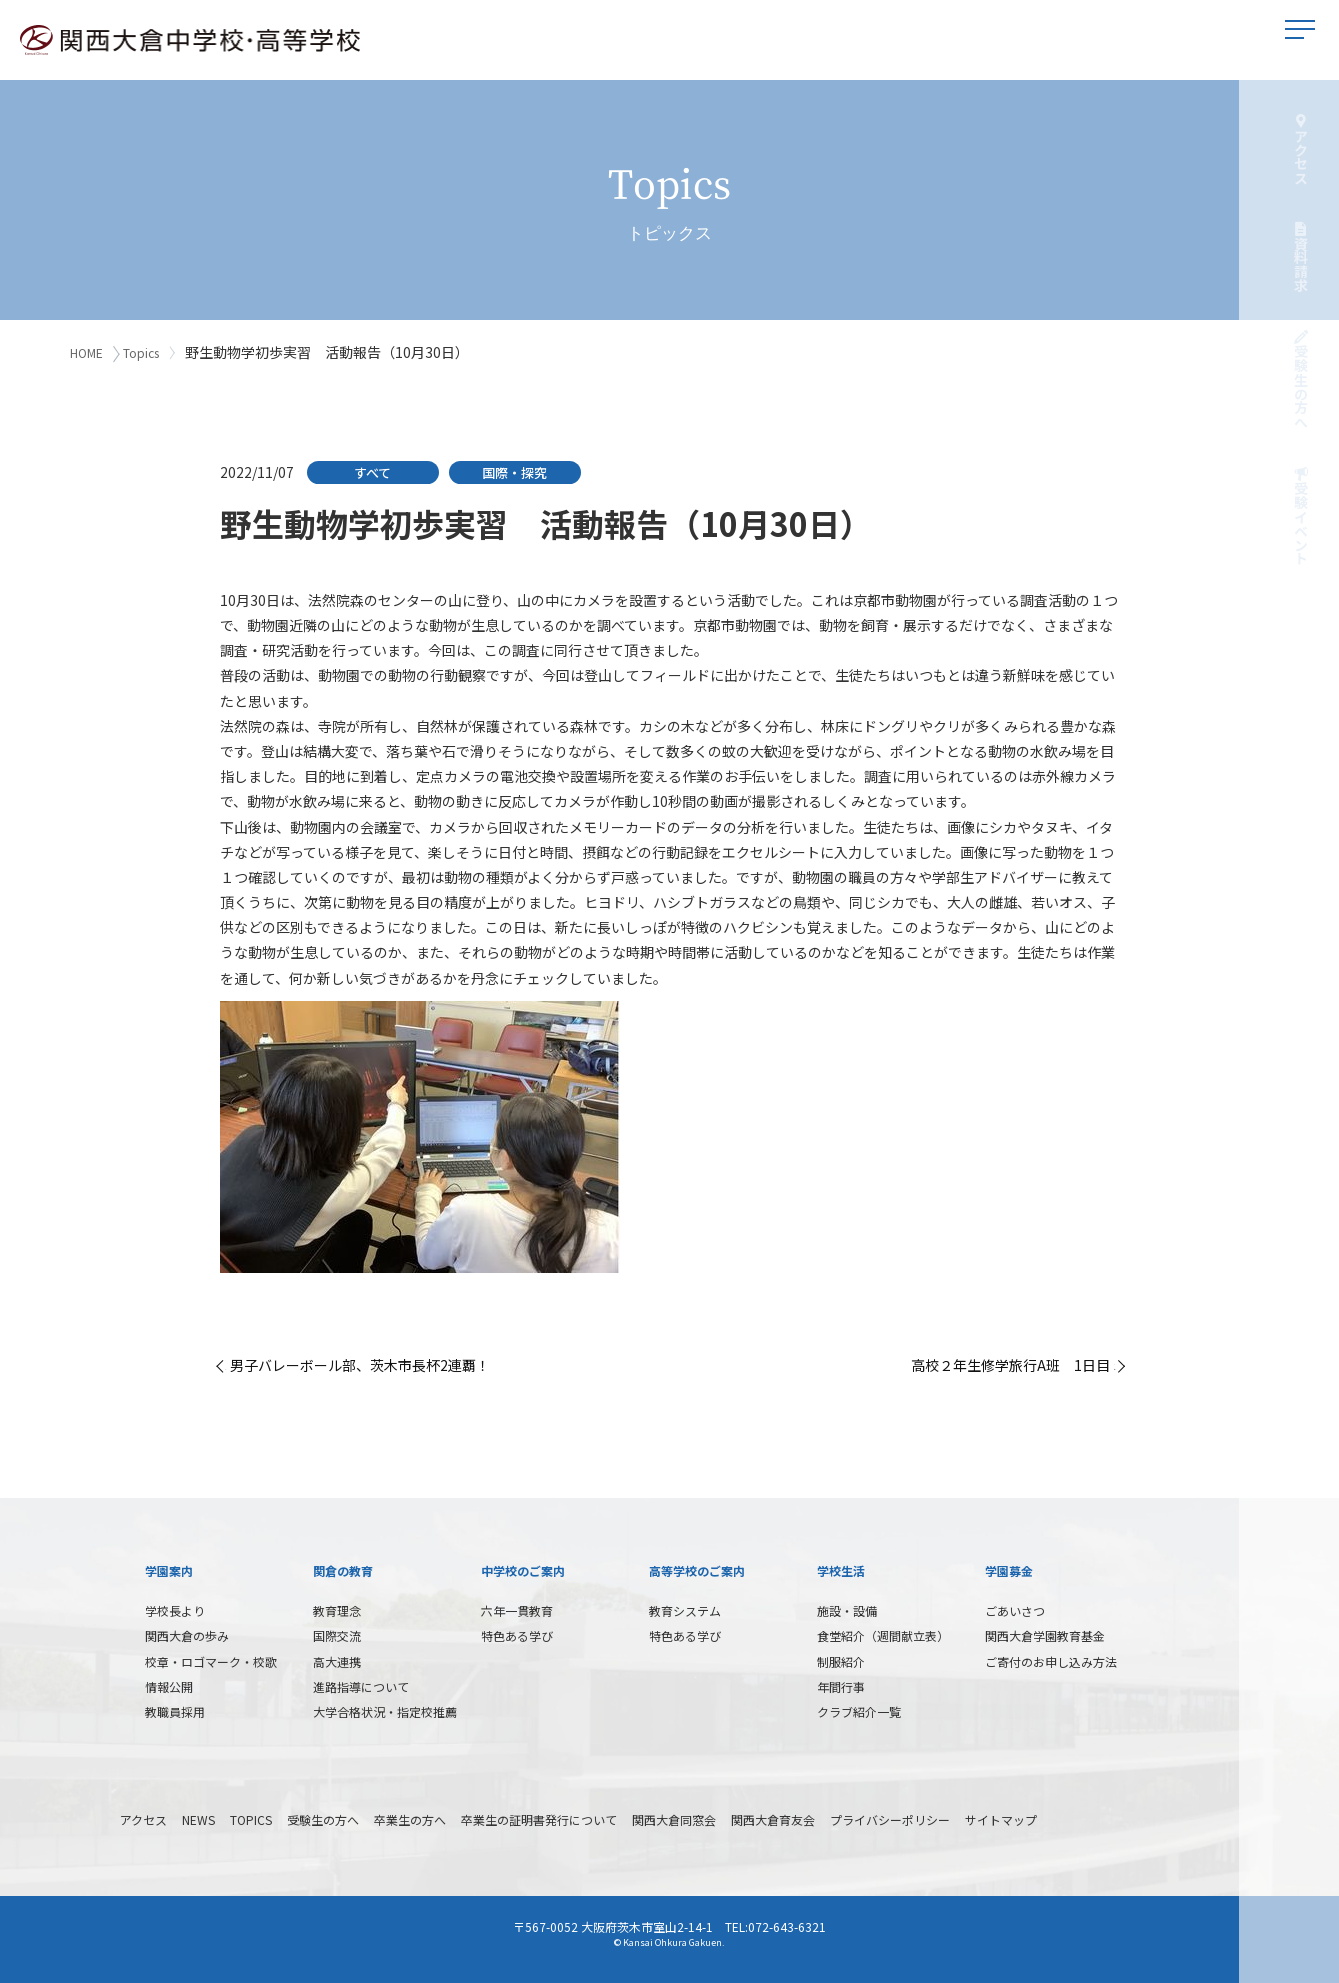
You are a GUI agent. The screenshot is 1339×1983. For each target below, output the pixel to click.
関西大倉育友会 (773, 1815)
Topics (147, 352)
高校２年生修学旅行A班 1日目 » (1015, 1361)
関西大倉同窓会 (674, 1815)
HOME (86, 352)
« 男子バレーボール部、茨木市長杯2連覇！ (355, 1361)
